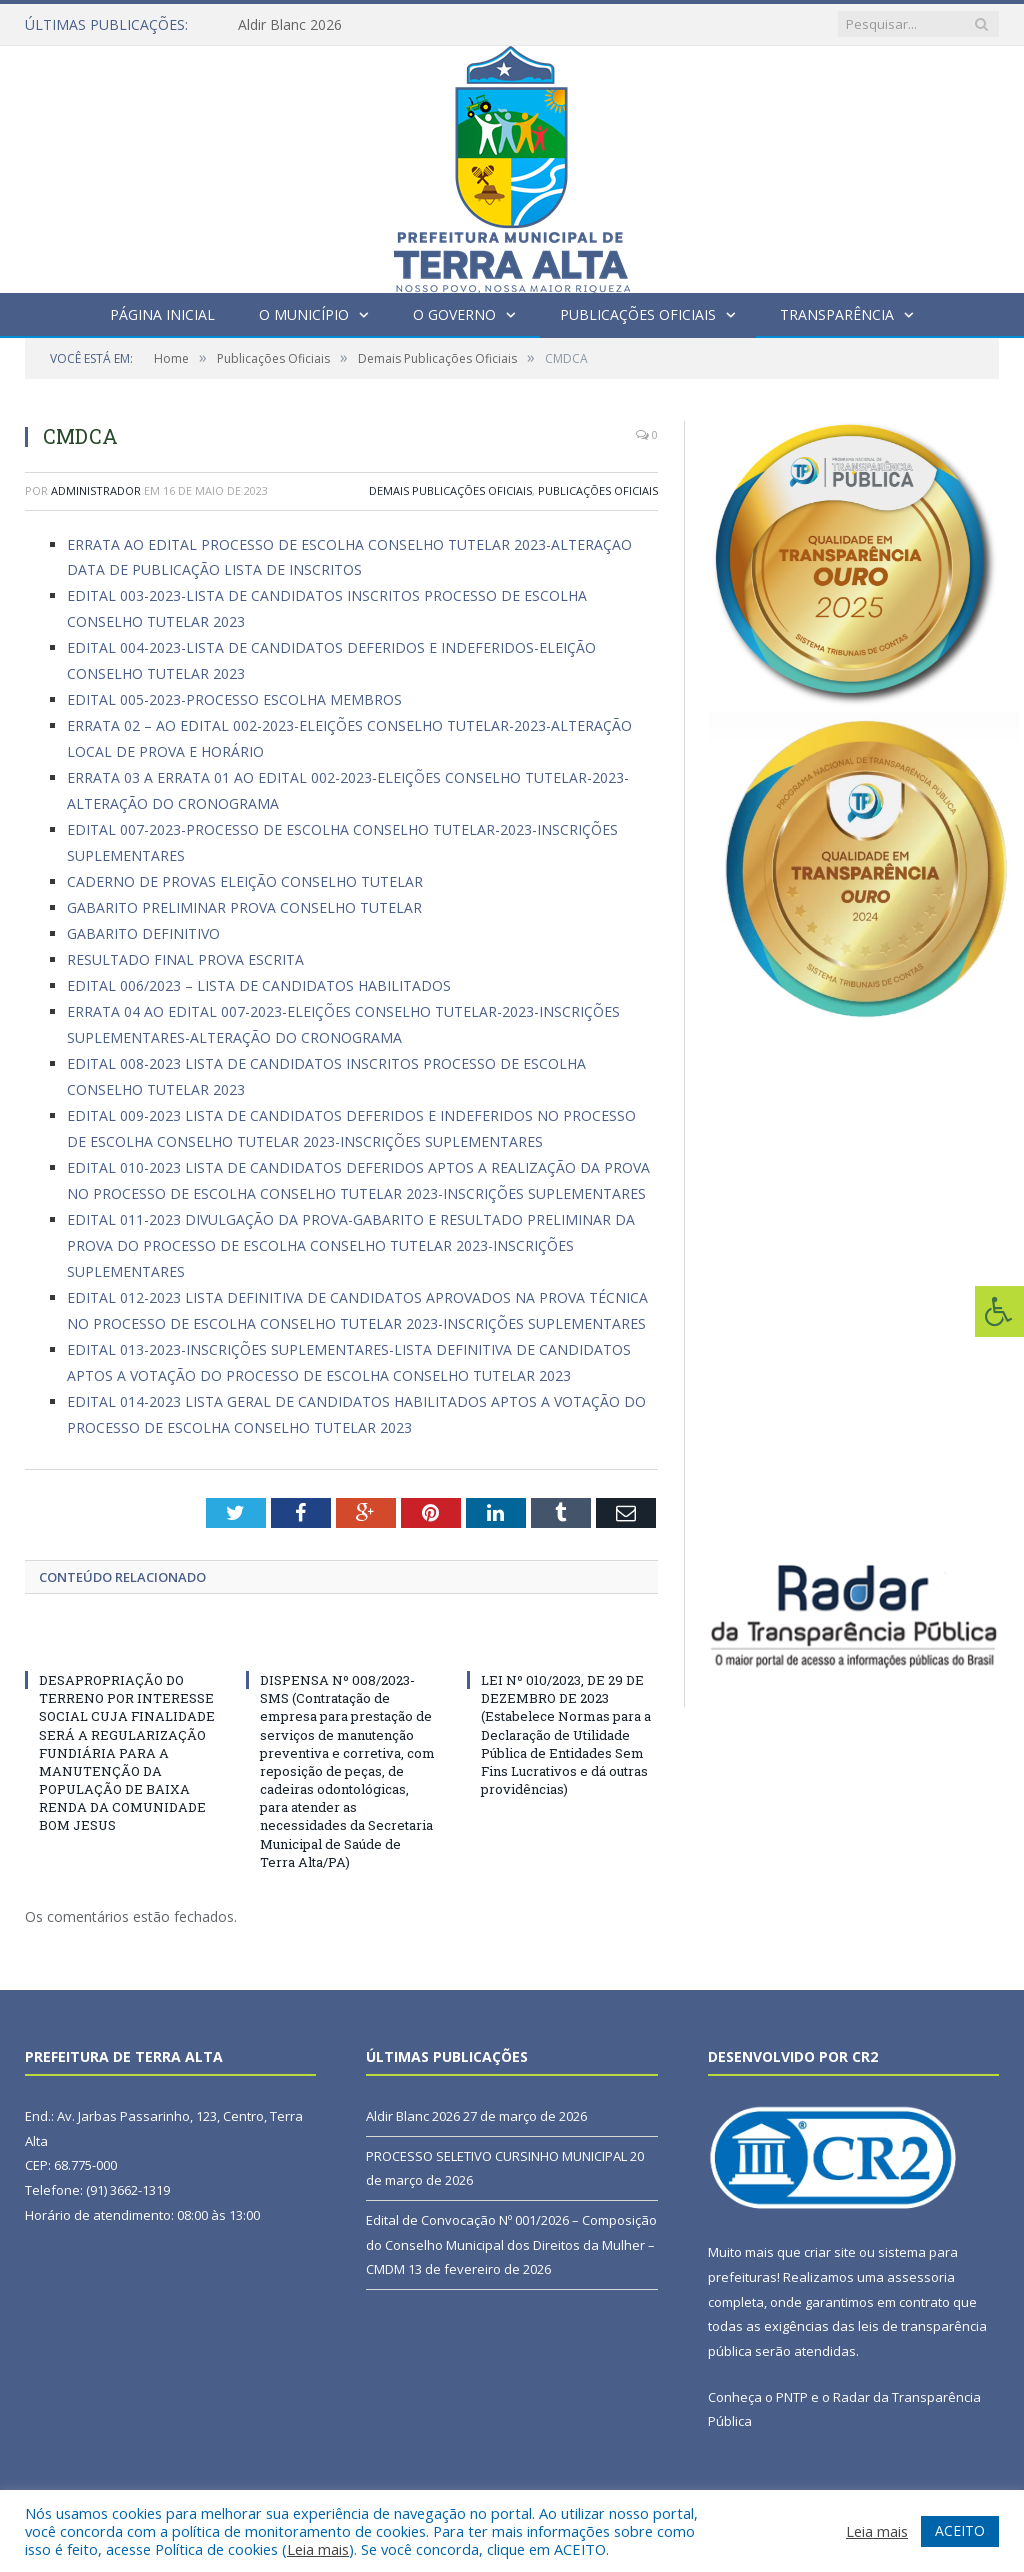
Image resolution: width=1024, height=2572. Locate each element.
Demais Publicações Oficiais (450, 490)
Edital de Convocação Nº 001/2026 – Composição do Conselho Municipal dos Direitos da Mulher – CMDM (511, 2244)
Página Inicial (162, 314)
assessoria (921, 2277)
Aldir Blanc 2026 (290, 25)
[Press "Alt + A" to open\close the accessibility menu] (999, 1311)
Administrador (96, 490)
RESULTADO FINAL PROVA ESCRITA (185, 959)
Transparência (837, 314)
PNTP (792, 2397)
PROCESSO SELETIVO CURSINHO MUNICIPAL (496, 2156)
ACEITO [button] (960, 2530)
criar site (830, 2252)
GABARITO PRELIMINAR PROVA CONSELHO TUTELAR (244, 907)
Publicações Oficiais (638, 314)
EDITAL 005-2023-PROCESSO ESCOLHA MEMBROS (234, 699)
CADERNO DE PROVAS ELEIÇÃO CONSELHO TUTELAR (245, 881)
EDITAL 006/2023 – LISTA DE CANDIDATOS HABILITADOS (259, 985)
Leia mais (318, 2549)
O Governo (454, 314)
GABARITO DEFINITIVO (143, 933)
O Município (304, 314)
